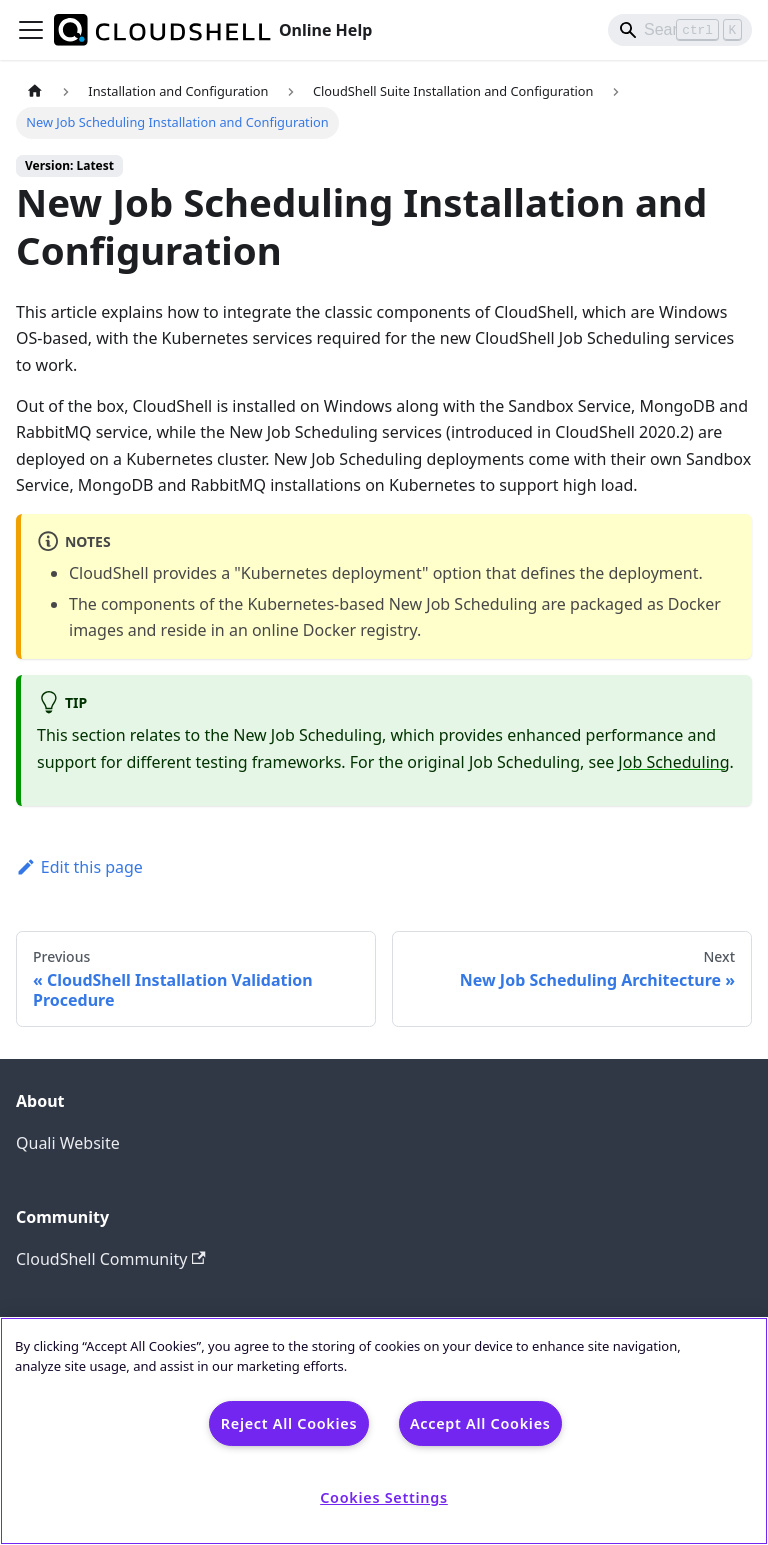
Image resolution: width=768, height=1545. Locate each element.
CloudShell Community (111, 1259)
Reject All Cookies (289, 1423)
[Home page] (35, 91)
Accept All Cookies (480, 1423)
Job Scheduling (673, 762)
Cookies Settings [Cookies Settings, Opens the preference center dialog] (384, 1497)
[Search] (680, 30)
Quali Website (68, 1143)
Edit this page (79, 867)
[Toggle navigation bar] (31, 30)
